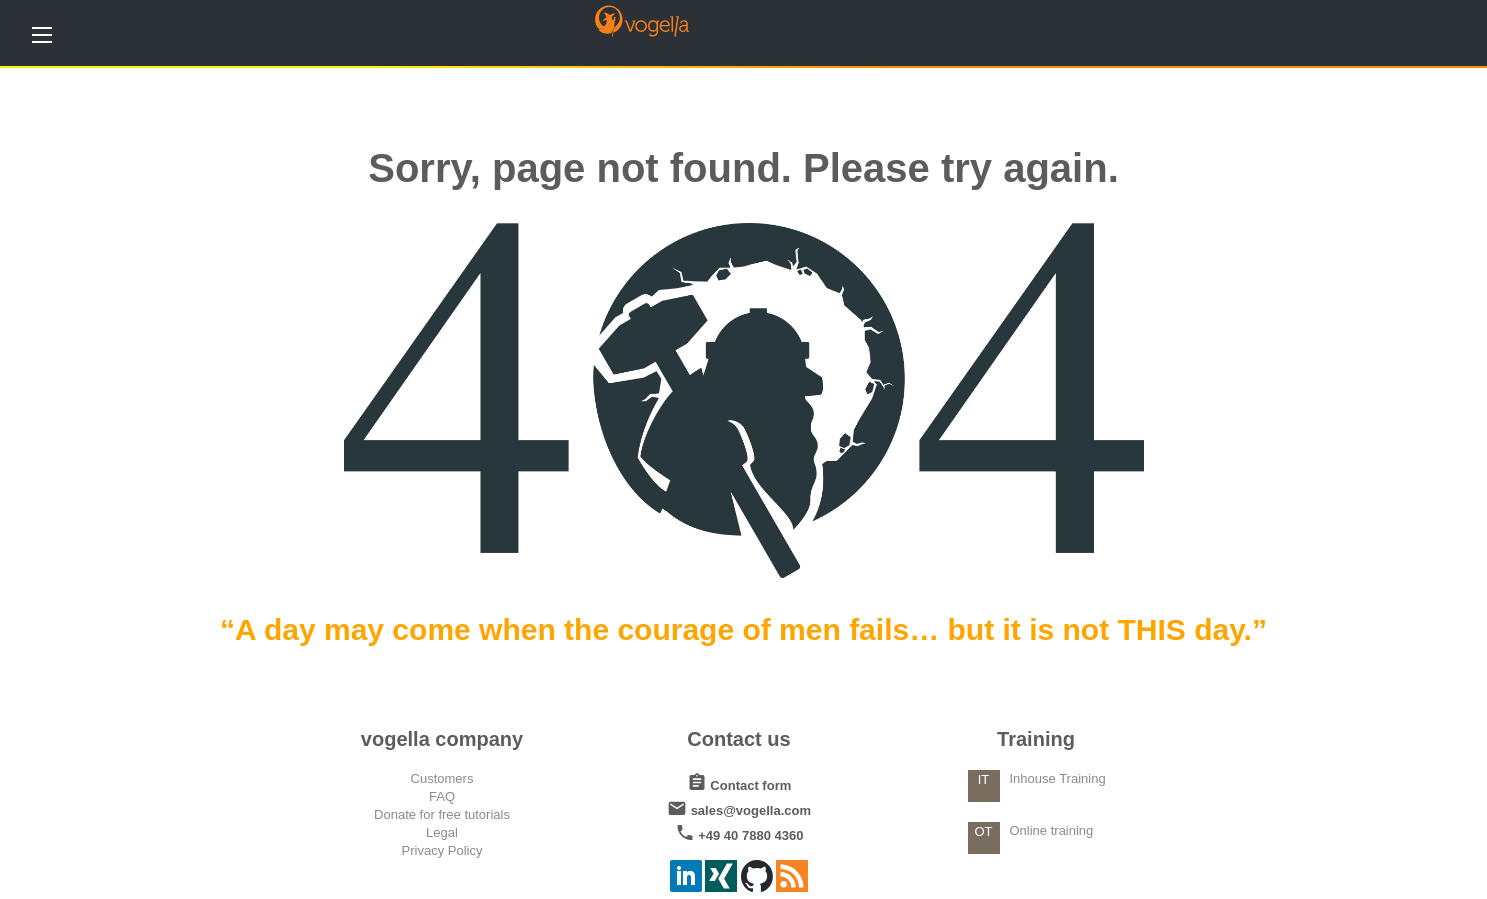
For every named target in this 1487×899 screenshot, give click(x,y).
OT (983, 831)
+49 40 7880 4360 (739, 831)
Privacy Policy (442, 850)
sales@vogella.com (739, 806)
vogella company (442, 739)
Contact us (738, 739)
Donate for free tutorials (442, 814)
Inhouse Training (1058, 778)
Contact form (739, 781)
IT (984, 779)
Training (1036, 739)
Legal (442, 832)
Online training (1052, 830)
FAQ (442, 796)
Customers (442, 778)
